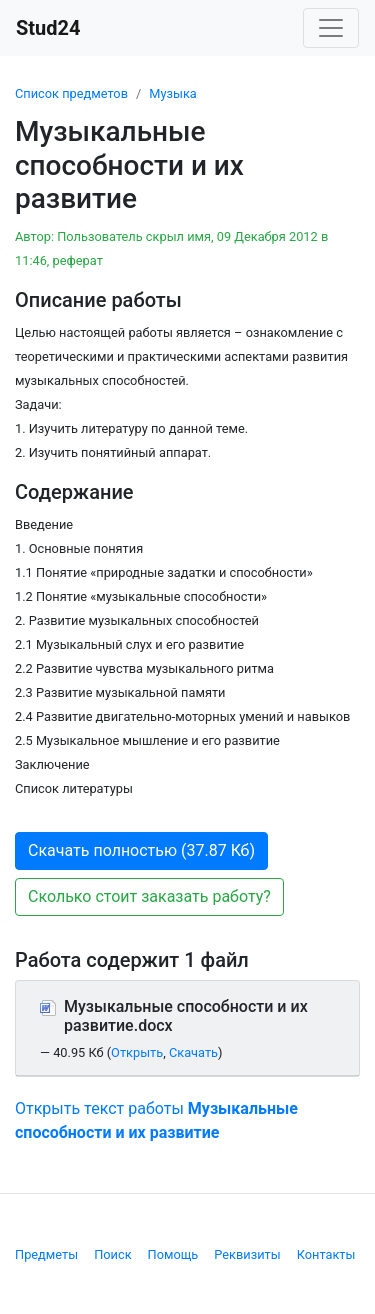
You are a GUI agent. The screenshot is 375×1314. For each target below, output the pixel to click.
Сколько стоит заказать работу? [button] (149, 896)
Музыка (173, 93)
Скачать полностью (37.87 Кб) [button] (141, 850)
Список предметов (71, 93)
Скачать (193, 1052)
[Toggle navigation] (331, 28)
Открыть (137, 1052)
